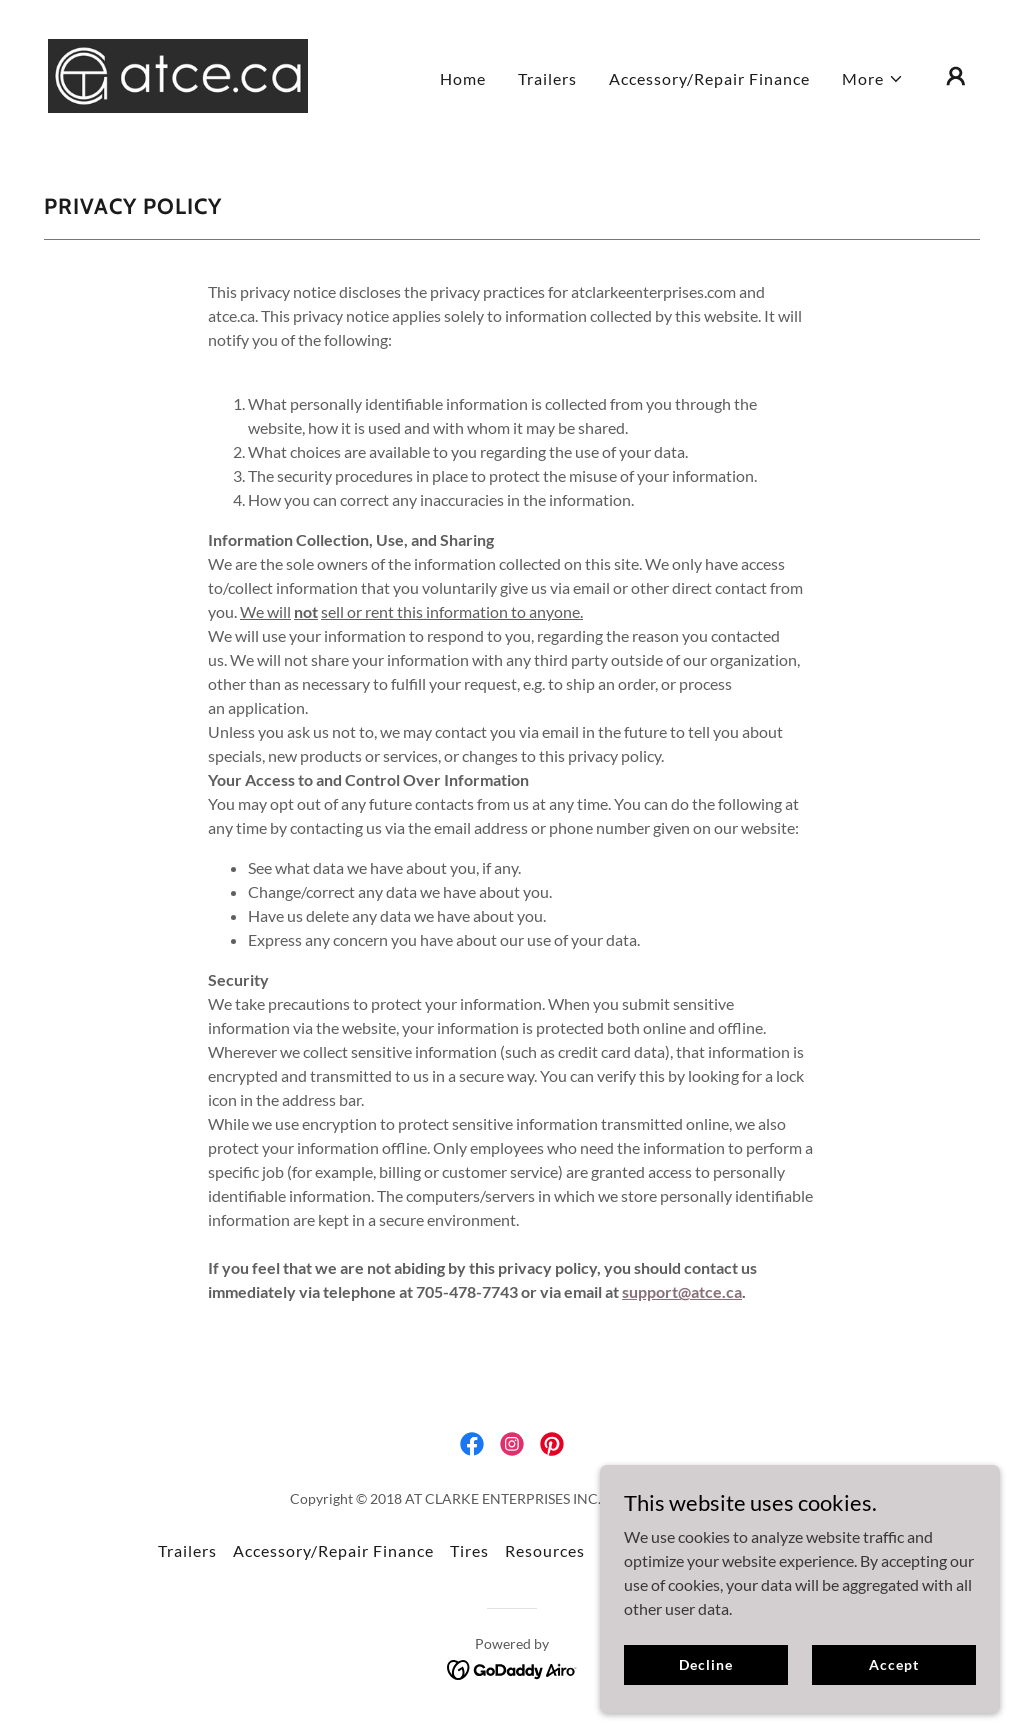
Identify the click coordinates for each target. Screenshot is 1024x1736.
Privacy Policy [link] (811, 1550)
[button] (873, 79)
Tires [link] (469, 1550)
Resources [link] (545, 1550)
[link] (178, 73)
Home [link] (463, 78)
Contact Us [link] (645, 1550)
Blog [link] (722, 1550)
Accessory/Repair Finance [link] (709, 78)
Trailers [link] (547, 78)
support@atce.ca (682, 1291)
